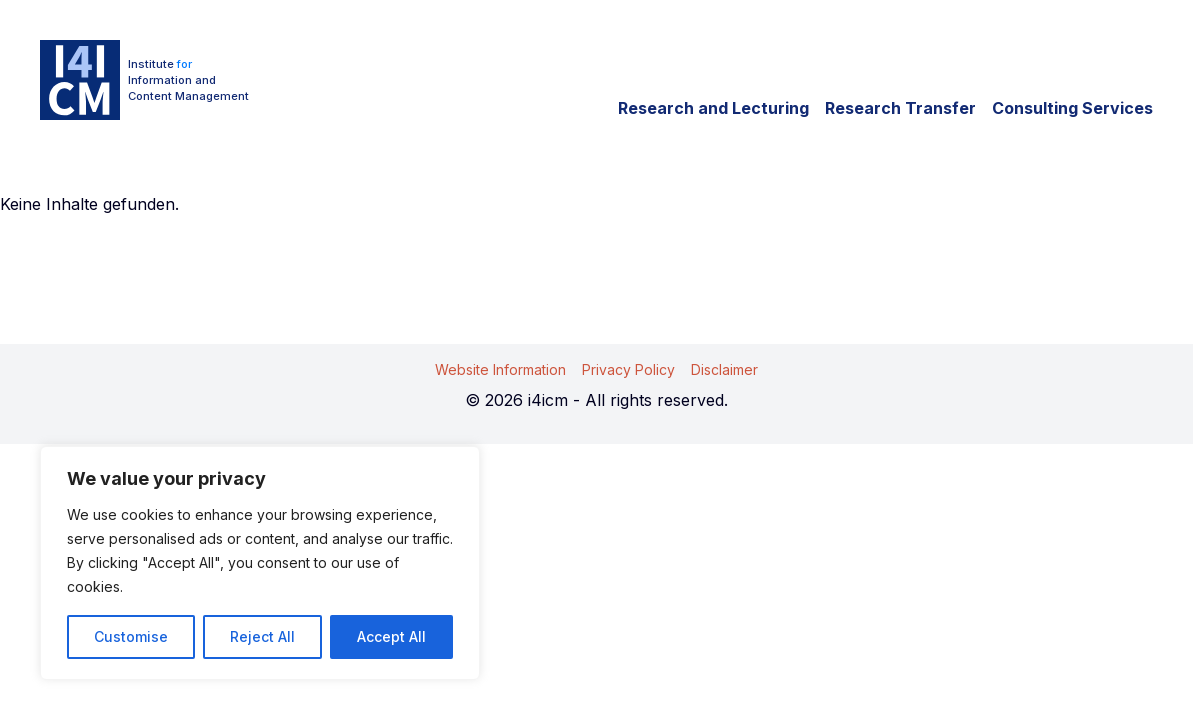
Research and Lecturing (713, 108)
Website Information (500, 369)
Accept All (391, 636)
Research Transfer (900, 108)
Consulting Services (1072, 108)
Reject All (262, 636)
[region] (260, 563)
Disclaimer (724, 369)
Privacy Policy (628, 369)
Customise (131, 636)
